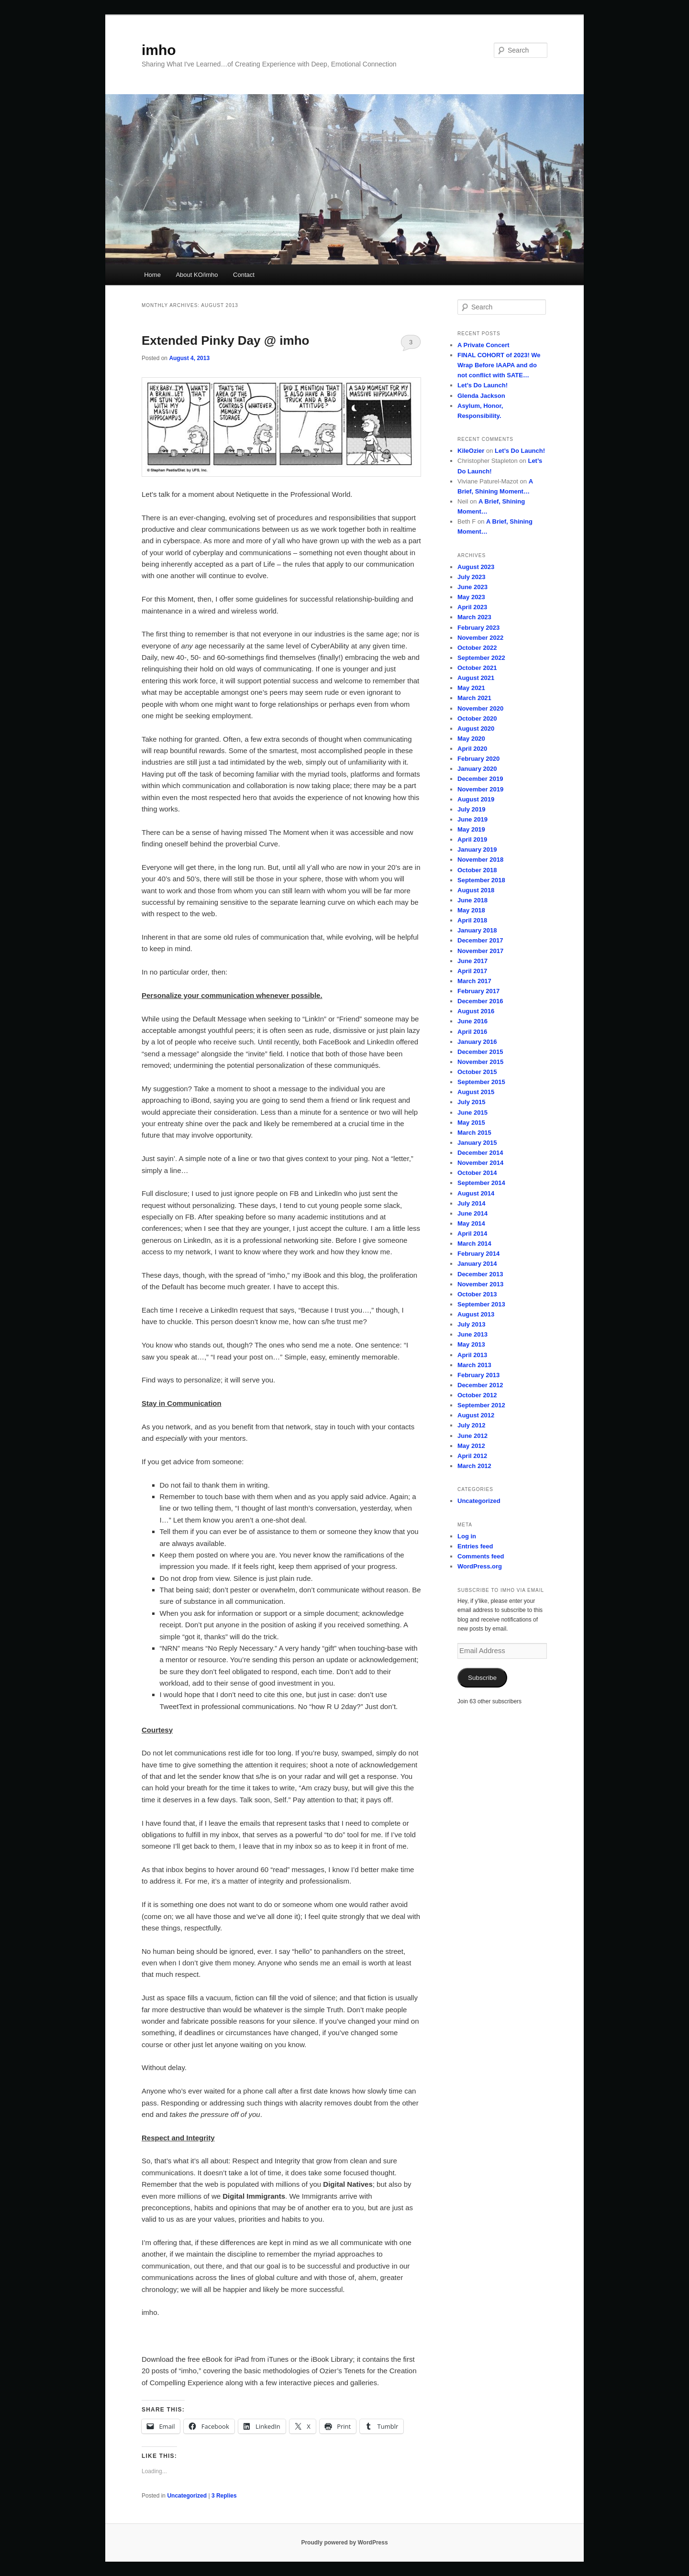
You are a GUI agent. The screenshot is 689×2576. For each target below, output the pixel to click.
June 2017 (472, 961)
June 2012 (472, 1435)
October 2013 (477, 1294)
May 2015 (471, 1122)
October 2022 (477, 647)
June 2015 (472, 1112)
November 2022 (480, 637)
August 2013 (475, 1314)
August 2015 (475, 1092)
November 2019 (480, 789)
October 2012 (477, 1395)
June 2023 (472, 587)
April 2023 (472, 607)
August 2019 (475, 799)
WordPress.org (479, 1566)
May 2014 (471, 1223)
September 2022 (481, 657)
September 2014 (481, 1182)
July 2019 (471, 809)
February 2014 (478, 1253)
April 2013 (472, 1355)
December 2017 (480, 940)
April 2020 (472, 748)
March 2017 (474, 981)
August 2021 (475, 677)
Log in (466, 1536)
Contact (244, 274)
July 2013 (471, 1324)
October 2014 (477, 1172)
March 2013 (474, 1365)
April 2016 (472, 1031)
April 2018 (472, 920)
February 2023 (478, 627)
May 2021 (471, 687)
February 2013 (478, 1375)
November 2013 (480, 1284)
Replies (224, 2495)
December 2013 (480, 1274)
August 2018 (475, 890)
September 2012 (481, 1405)
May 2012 (471, 1445)
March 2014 (474, 1243)
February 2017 (478, 991)
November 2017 (480, 950)
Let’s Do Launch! (482, 385)
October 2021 (477, 667)
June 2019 (472, 819)
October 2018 (477, 870)
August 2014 (475, 1193)
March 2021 (474, 698)
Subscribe (482, 1677)
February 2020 (478, 758)
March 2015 (474, 1132)
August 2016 (475, 1011)
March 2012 (474, 1465)
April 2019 (472, 839)
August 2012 (475, 1415)
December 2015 (480, 1051)
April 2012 (472, 1455)
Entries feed (475, 1546)
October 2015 (477, 1071)
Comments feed (480, 1556)
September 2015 (481, 1081)
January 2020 (477, 768)
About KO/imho (197, 274)
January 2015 (477, 1142)
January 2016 (477, 1041)
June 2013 (472, 1334)
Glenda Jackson (481, 395)
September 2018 (481, 880)
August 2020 (475, 728)
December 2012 (480, 1385)
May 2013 (471, 1344)
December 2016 (480, 1001)
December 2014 (480, 1152)
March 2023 (474, 617)
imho (159, 50)
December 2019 (480, 778)
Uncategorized (187, 2495)
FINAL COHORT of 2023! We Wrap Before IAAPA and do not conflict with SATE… (499, 365)
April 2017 (472, 971)
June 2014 (472, 1213)
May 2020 (471, 738)
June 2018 (472, 900)
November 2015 (480, 1061)
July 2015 (471, 1102)
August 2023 (475, 566)
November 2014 (480, 1162)
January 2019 (477, 849)
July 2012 (471, 1425)
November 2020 (480, 708)
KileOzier (470, 450)
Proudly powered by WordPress (344, 2542)
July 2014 (471, 1203)
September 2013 (481, 1304)
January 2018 (477, 930)
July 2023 (471, 577)
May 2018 (471, 910)
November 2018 (480, 859)
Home (152, 274)
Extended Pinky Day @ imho (225, 340)
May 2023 (471, 597)
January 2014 (477, 1263)
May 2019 (471, 829)
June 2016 (472, 1021)
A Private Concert (483, 345)
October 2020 (477, 718)
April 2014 (472, 1233)
